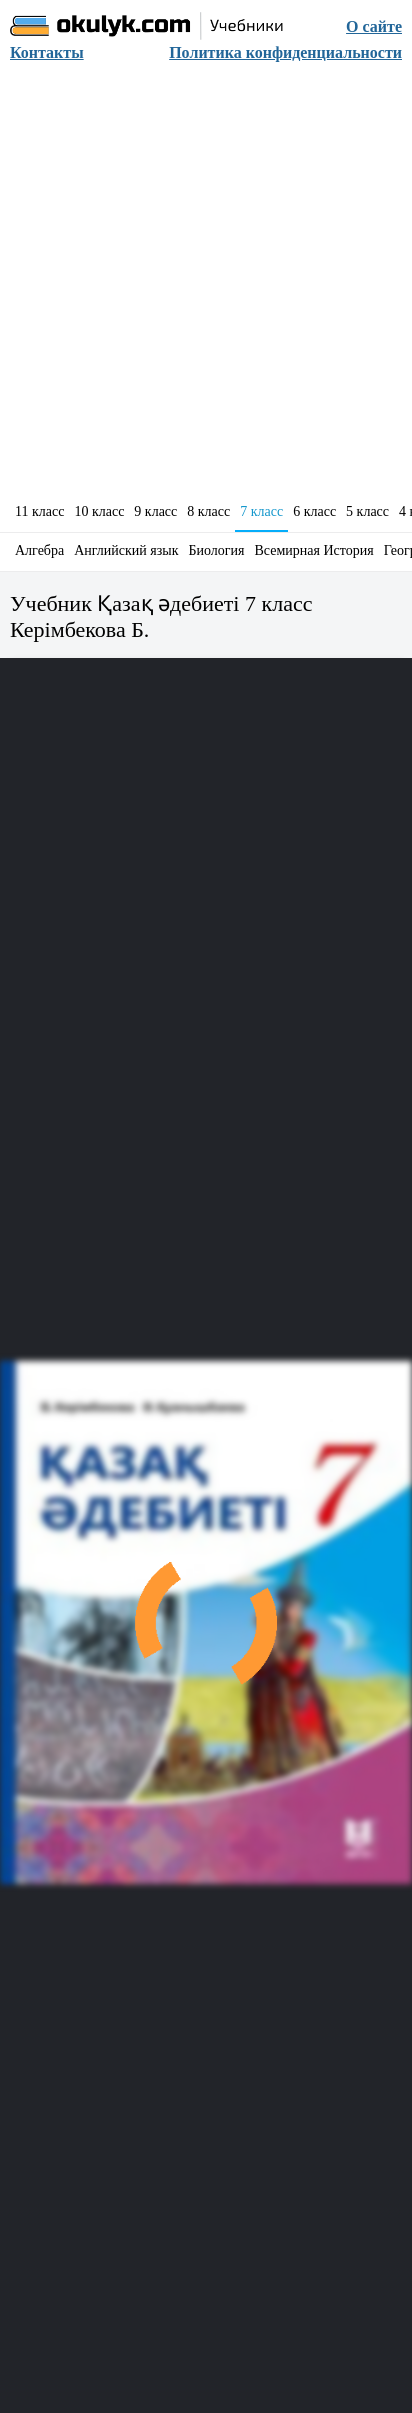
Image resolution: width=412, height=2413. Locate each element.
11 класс (39, 511)
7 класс (261, 511)
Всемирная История (314, 550)
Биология (217, 550)
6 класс (314, 511)
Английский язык (126, 550)
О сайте (374, 26)
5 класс (367, 511)
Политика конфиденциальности (285, 52)
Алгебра (39, 550)
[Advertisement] (206, 288)
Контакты (47, 52)
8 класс (208, 511)
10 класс (99, 511)
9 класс (155, 511)
